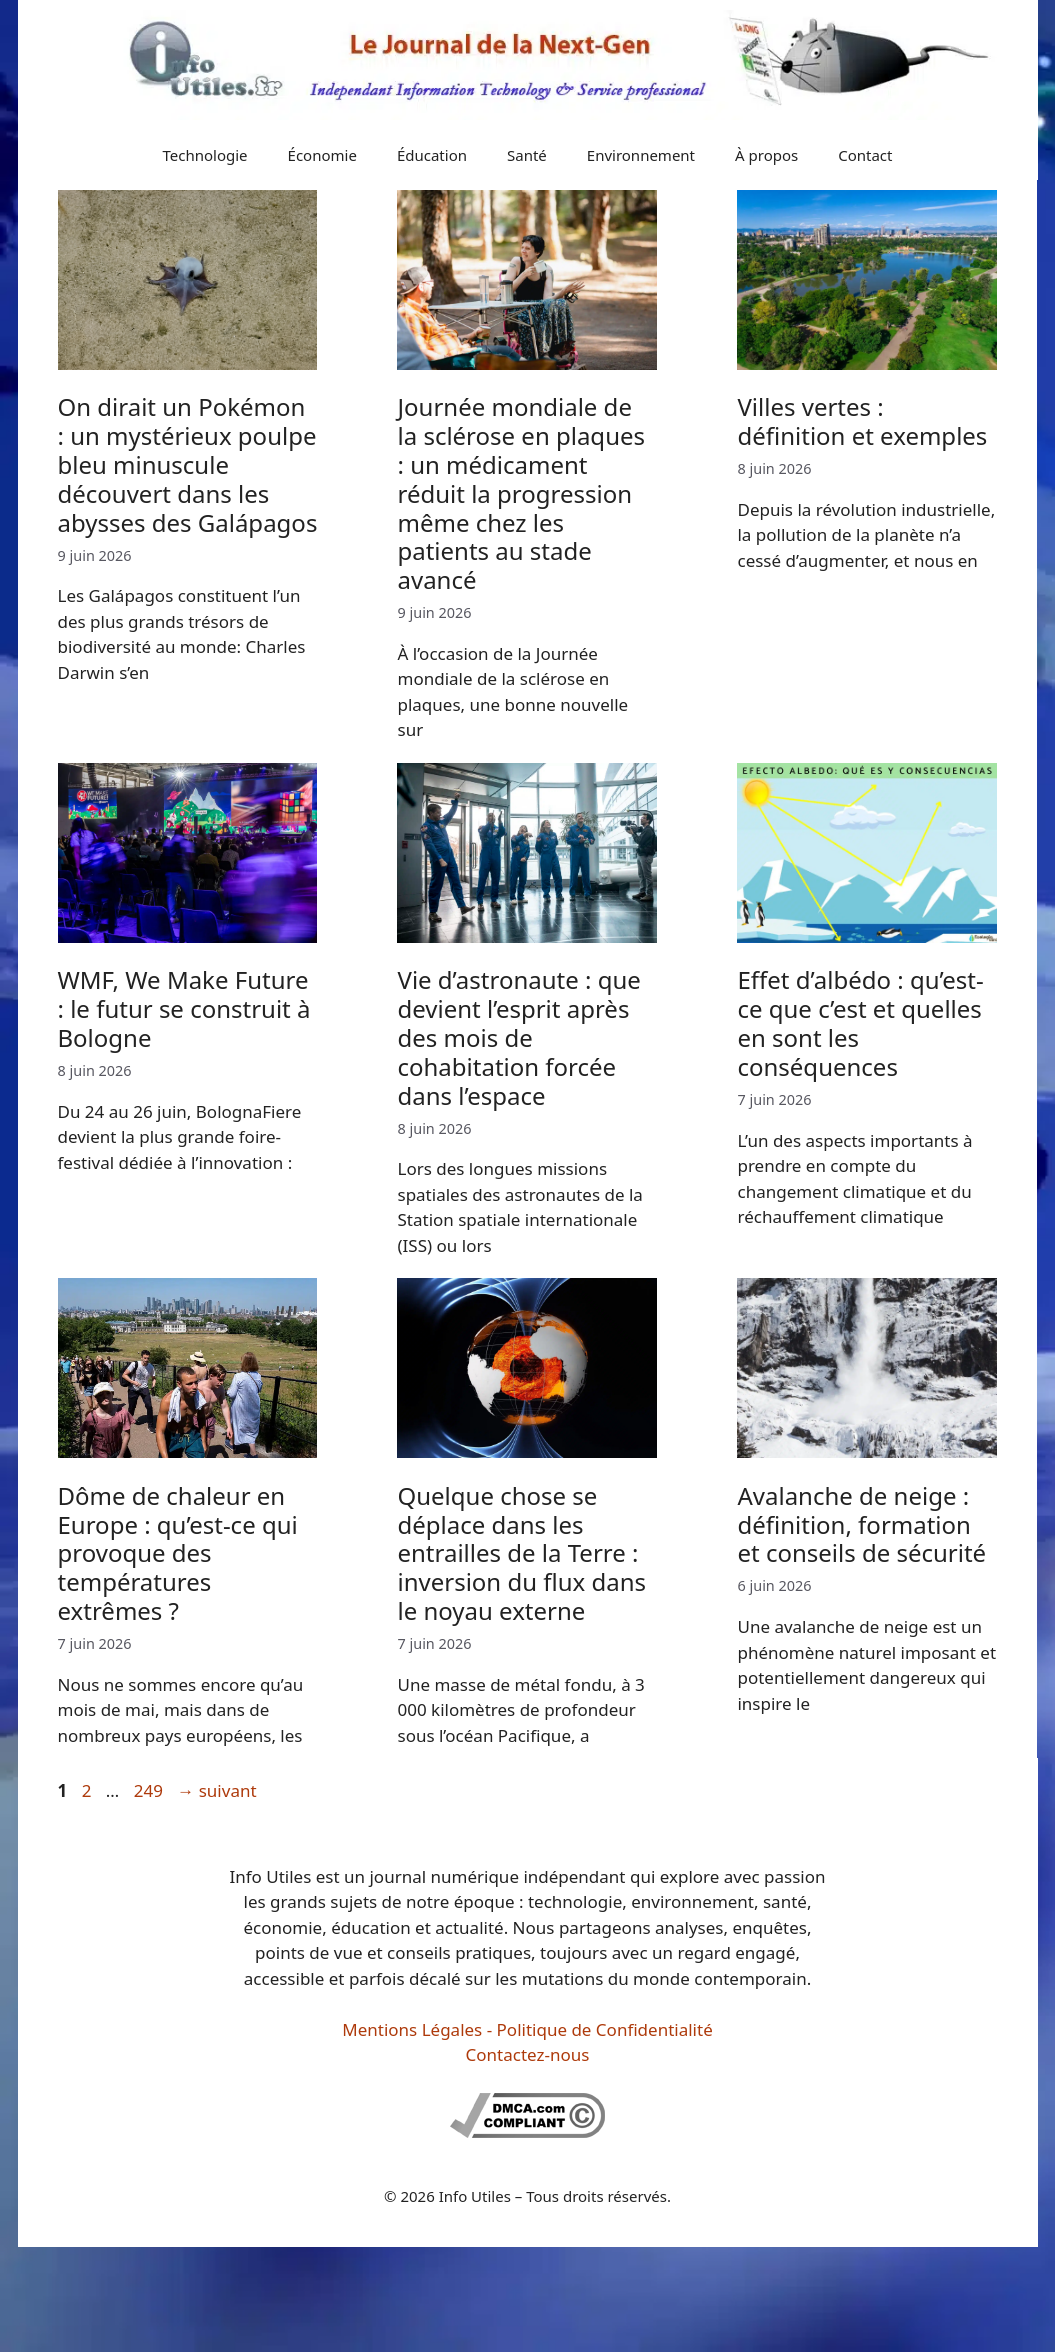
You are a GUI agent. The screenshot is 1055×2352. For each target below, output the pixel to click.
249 (150, 1790)
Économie (322, 155)
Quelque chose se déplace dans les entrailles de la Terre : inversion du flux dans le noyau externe (521, 1553)
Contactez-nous (528, 2054)
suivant (216, 1790)
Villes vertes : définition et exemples (862, 421)
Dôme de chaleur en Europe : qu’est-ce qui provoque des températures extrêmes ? (178, 1553)
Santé (527, 155)
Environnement (641, 155)
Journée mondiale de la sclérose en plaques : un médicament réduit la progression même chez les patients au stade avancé (521, 493)
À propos (766, 155)
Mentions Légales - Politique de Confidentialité (527, 2029)
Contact (865, 155)
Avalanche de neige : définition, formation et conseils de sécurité (861, 1524)
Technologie (205, 155)
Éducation (432, 155)
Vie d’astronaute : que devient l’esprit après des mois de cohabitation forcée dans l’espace (518, 1037)
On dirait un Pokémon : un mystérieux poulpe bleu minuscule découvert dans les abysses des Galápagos (188, 464)
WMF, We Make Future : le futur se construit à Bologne (184, 1008)
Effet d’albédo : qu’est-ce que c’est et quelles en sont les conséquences (860, 1022)
